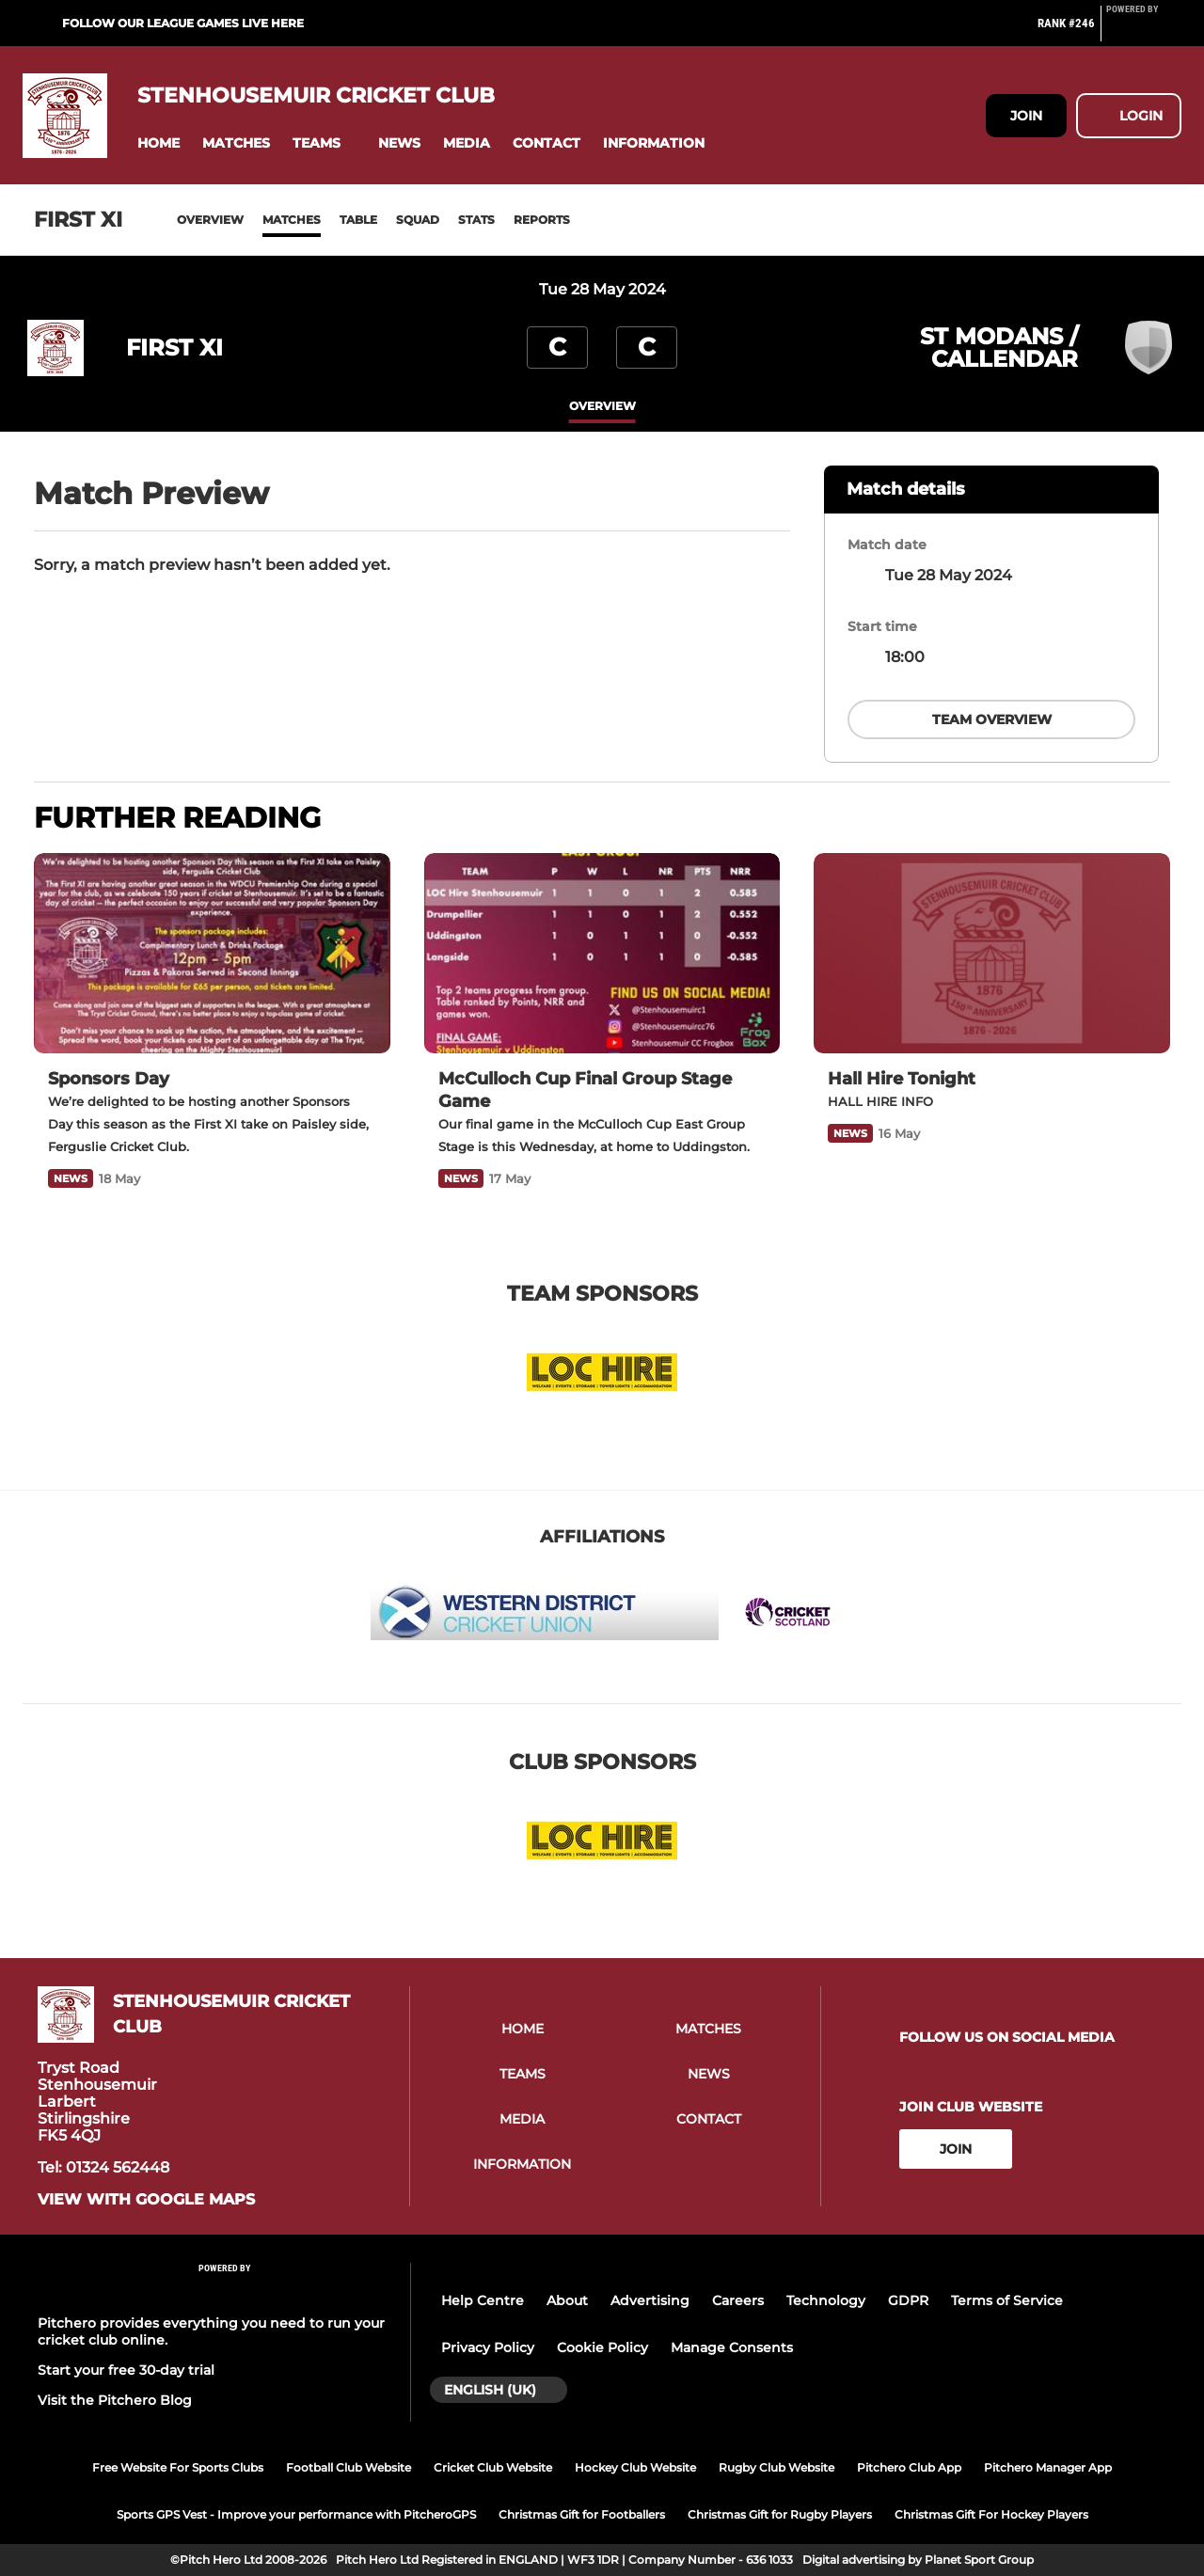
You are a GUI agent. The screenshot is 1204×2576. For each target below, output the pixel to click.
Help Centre (482, 2300)
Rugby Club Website (776, 2467)
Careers (738, 2300)
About (567, 2300)
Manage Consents (732, 2347)
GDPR (908, 2300)
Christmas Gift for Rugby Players (780, 2514)
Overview (210, 220)
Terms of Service (1007, 2300)
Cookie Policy (602, 2347)
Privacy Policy (487, 2347)
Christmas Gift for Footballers (582, 2514)
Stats (476, 220)
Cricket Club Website (493, 2467)
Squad (417, 220)
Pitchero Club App (909, 2467)
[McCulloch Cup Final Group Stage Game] (602, 953)
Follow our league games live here (183, 23)
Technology (825, 2300)
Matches (291, 220)
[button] (158, 143)
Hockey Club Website (635, 2467)
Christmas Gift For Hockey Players (991, 2514)
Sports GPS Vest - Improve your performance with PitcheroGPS (296, 2514)
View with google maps (146, 2199)
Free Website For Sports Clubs (177, 2467)
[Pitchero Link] (1143, 31)
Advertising (649, 2300)
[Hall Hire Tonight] (992, 953)
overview (602, 406)
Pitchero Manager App (1048, 2467)
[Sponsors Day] (212, 953)
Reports (542, 220)
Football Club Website (348, 2467)
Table (358, 220)
